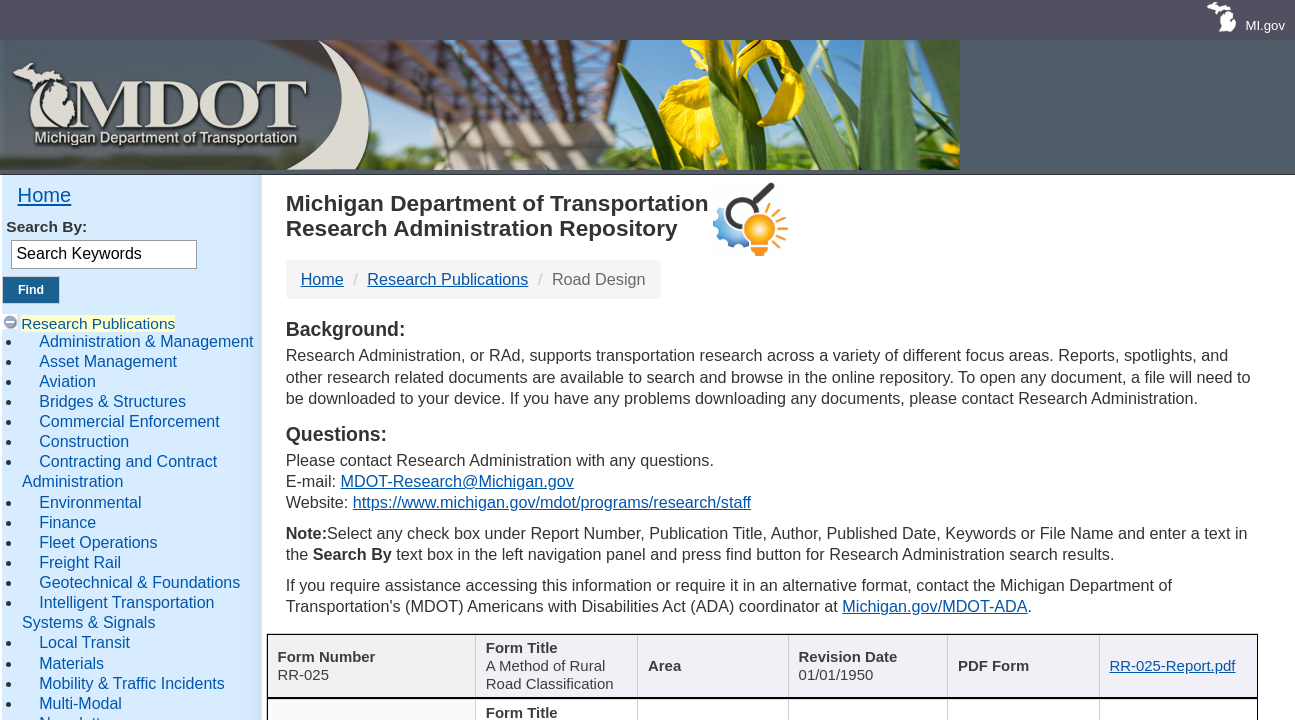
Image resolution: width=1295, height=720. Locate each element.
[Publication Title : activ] (550, 662)
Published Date (857, 649)
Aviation (67, 381)
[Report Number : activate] (367, 662)
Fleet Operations (98, 542)
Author (701, 649)
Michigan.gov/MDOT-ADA (934, 606)
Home (45, 195)
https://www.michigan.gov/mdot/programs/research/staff (552, 502)
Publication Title (542, 649)
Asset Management (108, 361)
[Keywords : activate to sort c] (1024, 662)
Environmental (90, 502)
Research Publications (98, 323)
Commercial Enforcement (129, 421)
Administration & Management (146, 341)
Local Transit (84, 642)
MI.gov (1265, 25)
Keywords (1016, 649)
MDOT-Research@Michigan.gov (457, 481)
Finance (67, 522)
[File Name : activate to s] (1181, 662)
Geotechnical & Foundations (139, 582)
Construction (84, 441)
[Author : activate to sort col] (708, 662)
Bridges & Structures (112, 401)
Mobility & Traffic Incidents (132, 683)
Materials (71, 663)
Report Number (360, 649)
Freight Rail (80, 562)
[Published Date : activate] (865, 662)
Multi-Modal (80, 703)
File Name (1174, 649)
